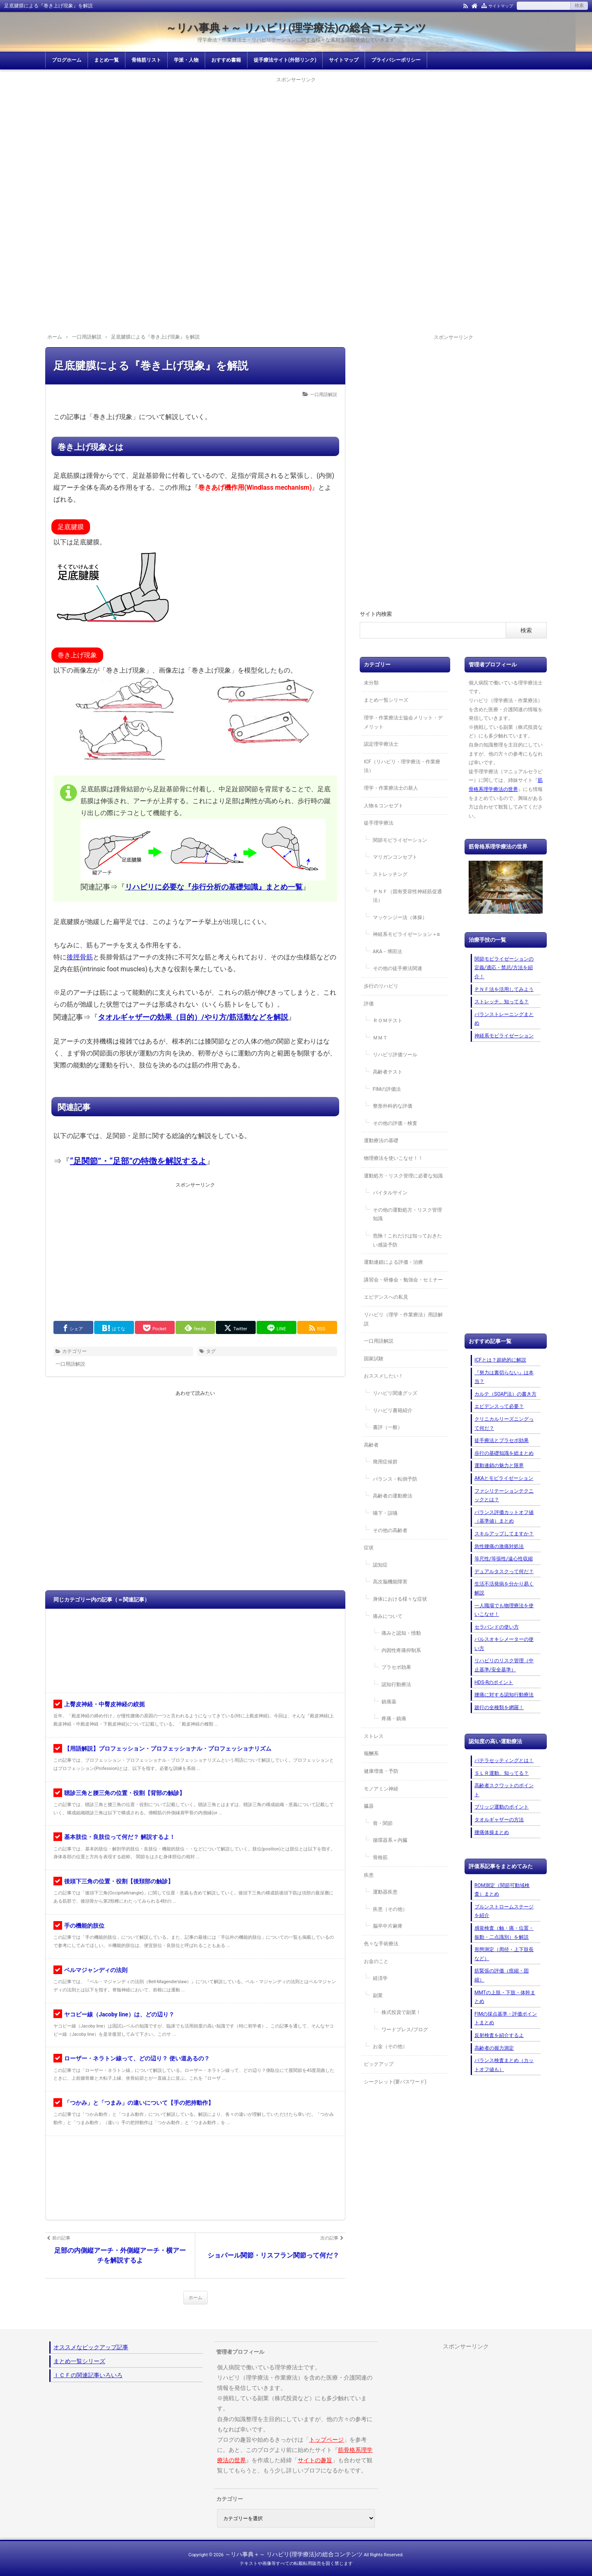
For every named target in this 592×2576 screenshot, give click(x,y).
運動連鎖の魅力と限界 (499, 1465)
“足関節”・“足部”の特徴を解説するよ (138, 1161)
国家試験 (374, 1359)
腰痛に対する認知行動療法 (504, 1695)
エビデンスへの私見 (386, 1297)
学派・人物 (186, 60)
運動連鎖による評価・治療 (393, 1262)
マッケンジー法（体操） (400, 917)
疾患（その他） (390, 1909)
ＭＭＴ (380, 1038)
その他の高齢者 (390, 1530)
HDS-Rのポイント (493, 1682)
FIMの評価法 (387, 1089)
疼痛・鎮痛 (394, 1718)
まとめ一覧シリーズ (386, 700)
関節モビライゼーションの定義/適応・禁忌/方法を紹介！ (504, 967)
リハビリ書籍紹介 (392, 1410)
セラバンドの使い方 (496, 1627)
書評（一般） (387, 1427)
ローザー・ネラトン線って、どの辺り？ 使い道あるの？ (136, 2058)
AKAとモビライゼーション (503, 1478)
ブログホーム (66, 60)
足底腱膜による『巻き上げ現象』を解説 (150, 365)
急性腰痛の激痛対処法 (499, 1546)
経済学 (380, 1978)
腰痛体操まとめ (491, 1832)
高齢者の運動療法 (392, 1496)
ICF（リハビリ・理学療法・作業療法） (402, 766)
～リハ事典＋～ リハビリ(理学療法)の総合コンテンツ (296, 28)
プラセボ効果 (396, 1667)
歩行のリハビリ (381, 986)
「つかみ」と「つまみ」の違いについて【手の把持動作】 (139, 2102)
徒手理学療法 (378, 823)
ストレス (374, 1736)
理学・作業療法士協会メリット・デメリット (403, 722)
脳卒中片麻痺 (387, 1926)
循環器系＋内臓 (390, 1840)
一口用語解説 (323, 394)
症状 (369, 1548)
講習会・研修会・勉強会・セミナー (403, 1280)
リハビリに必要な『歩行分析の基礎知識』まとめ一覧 (214, 886)
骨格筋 (380, 1857)
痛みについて (387, 1616)
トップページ (326, 2439)
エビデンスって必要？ (499, 1406)
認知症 (380, 1565)
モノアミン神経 (381, 1789)
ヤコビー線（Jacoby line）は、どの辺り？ (119, 2014)
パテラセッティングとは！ (504, 1760)
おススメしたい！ (383, 1376)
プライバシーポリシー (396, 60)
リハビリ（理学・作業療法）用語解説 (403, 1319)
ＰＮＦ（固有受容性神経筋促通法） (407, 896)
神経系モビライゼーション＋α (406, 934)
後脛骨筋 (80, 957)
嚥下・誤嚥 (385, 1513)
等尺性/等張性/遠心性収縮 (503, 1559)
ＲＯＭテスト (387, 1020)
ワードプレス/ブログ (405, 2029)
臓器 (369, 1806)
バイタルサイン (390, 1193)
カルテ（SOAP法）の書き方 (505, 1394)
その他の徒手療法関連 (397, 968)
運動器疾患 (385, 1892)
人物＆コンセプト (383, 806)
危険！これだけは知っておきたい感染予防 (407, 1240)
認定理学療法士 (381, 744)
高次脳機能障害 (390, 1582)
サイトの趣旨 (315, 2460)
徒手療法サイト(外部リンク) (285, 60)
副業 (378, 1995)
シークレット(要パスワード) (395, 2082)
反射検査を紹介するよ (499, 2035)
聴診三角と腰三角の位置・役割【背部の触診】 (124, 1793)
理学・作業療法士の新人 (391, 788)
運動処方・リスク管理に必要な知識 (403, 1176)
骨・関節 (383, 1823)
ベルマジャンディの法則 (95, 1970)
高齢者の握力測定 (494, 2048)
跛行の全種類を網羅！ (499, 1707)
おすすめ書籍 (226, 60)
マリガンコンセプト (395, 857)
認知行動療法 (396, 1684)
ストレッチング (390, 874)
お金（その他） (390, 2046)
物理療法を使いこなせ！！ (393, 1158)
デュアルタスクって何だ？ (504, 1571)
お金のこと (376, 1961)
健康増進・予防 (381, 1771)
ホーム (195, 2297)
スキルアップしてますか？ (504, 1534)
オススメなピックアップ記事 (90, 2347)
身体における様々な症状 (400, 1599)
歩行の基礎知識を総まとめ (504, 1453)
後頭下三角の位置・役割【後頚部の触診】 (118, 1881)
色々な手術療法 (381, 1944)
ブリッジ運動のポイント (501, 1807)
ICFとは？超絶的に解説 (500, 1360)
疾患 (369, 1875)
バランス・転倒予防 (395, 1479)
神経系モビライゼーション (504, 1036)
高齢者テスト (387, 1072)
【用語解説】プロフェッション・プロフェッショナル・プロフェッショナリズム (167, 1748)
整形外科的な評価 (392, 1106)
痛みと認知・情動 (401, 1633)
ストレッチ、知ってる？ (501, 1002)
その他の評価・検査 (395, 1123)
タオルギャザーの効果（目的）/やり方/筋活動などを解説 (193, 1017)
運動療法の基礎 (381, 1140)
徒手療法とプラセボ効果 (501, 1440)
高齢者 (371, 1445)
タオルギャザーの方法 (499, 1820)
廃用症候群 (385, 1462)
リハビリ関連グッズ (395, 1393)
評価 (369, 1004)
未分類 (371, 683)
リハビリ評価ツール (395, 1055)
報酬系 (371, 1753)
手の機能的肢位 (84, 1925)
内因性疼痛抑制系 (401, 1650)
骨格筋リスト (146, 60)
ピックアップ (378, 2064)
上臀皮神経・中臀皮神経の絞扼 (104, 1704)
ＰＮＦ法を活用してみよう (504, 989)
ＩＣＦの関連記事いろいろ (88, 2375)
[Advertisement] (296, 142)
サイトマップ (500, 6)
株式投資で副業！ (401, 2012)
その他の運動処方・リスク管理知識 (407, 1214)
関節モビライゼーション (400, 840)
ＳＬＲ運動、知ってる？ (501, 1773)
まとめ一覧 (106, 60)
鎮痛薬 (389, 1702)
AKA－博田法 (387, 951)
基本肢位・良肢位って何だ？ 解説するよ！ (119, 1837)
